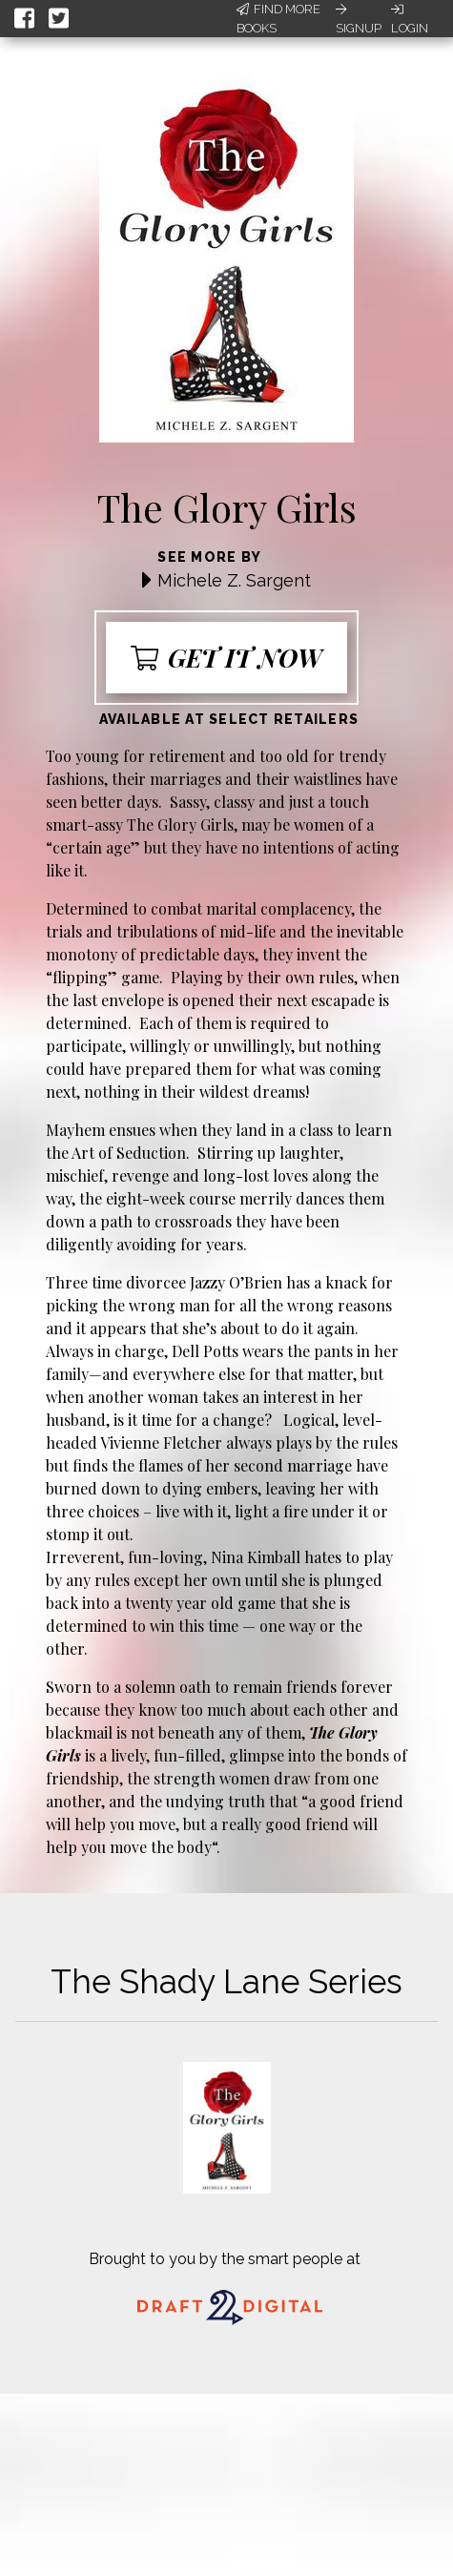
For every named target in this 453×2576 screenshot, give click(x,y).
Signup (358, 19)
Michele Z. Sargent (234, 580)
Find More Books (278, 18)
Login (409, 19)
